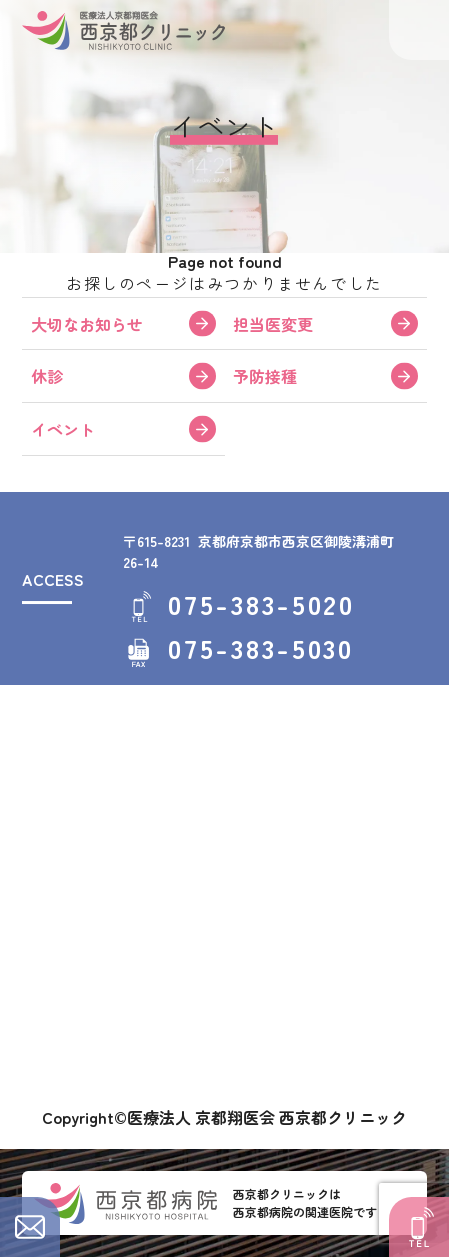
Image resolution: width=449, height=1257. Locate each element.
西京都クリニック (123, 30)
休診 (47, 376)
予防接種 (265, 376)
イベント (63, 429)
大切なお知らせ (87, 324)
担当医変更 (273, 324)
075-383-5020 (261, 604)
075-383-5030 (260, 648)
